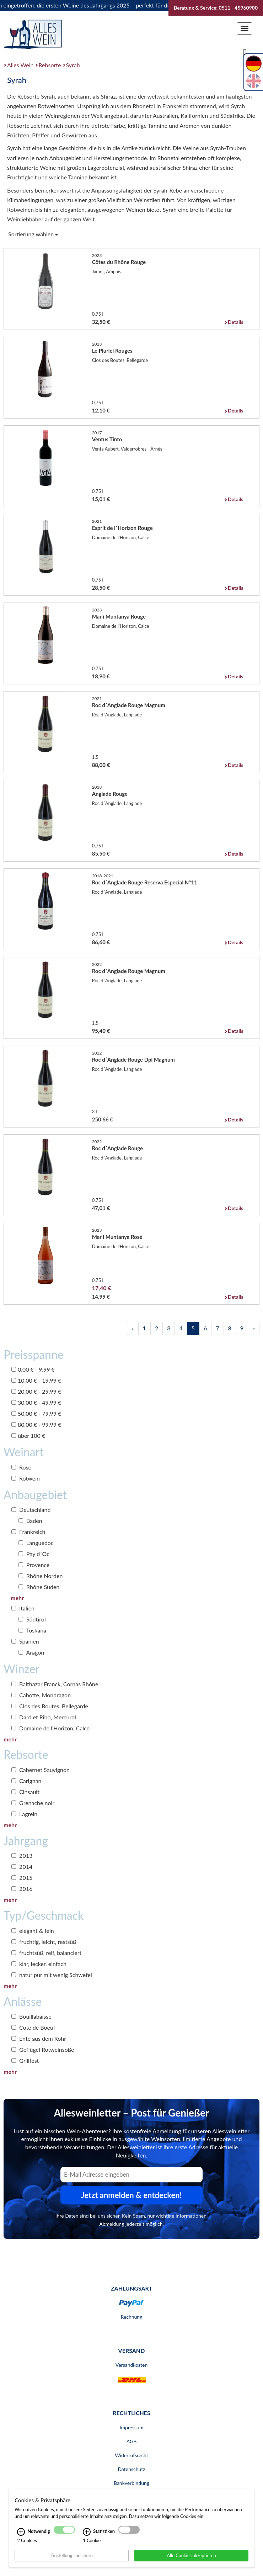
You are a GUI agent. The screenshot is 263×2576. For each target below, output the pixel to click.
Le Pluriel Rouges (112, 350)
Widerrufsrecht (131, 2455)
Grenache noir (32, 1802)
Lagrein (24, 1813)
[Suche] (244, 52)
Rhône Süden (38, 1586)
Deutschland (30, 1509)
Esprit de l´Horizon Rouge (122, 528)
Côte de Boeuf (33, 2027)
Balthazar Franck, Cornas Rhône (54, 1684)
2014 (21, 1866)
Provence (33, 1564)
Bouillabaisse (31, 2016)
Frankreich (28, 1531)
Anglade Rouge (110, 793)
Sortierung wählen (33, 234)
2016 (21, 1888)
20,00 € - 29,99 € (36, 1391)
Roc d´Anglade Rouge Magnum (128, 705)
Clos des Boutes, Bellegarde (49, 1706)
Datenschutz (131, 2469)
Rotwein (25, 1478)
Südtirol (32, 1619)
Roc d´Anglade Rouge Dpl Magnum (133, 1059)
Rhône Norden (40, 1575)
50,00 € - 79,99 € (36, 1413)
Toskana (32, 1630)
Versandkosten (131, 2365)
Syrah (73, 65)
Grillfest (25, 2060)
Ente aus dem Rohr (38, 2038)
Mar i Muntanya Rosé (117, 1237)
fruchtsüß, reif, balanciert (46, 1952)
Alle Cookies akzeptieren (191, 2555)
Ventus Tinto (107, 439)
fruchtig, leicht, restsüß (43, 1941)
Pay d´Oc (33, 1553)
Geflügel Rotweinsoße (42, 2049)
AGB (132, 2441)
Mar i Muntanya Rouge (119, 616)
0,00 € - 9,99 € (33, 1369)
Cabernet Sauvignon (40, 1769)
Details (235, 322)
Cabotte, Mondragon (41, 1695)
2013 (21, 1855)
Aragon (31, 1652)
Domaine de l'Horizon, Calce (50, 1728)
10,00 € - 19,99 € (36, 1380)
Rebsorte (50, 65)
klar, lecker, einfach (38, 1963)
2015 (21, 1877)
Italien (22, 1608)
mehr (17, 1597)
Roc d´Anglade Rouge (117, 1148)
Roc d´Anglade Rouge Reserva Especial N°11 (144, 882)
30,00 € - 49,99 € (36, 1402)
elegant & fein (32, 1930)
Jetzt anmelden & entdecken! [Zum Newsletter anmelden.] (131, 2195)
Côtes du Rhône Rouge (119, 262)
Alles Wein (20, 65)
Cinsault (25, 1791)
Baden (30, 1520)
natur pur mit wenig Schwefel (51, 1974)
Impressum (132, 2427)
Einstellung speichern (71, 2555)
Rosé (21, 1467)
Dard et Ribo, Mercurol (43, 1717)
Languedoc (36, 1542)
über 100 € (28, 1435)
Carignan (26, 1780)
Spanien (25, 1641)
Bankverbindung (131, 2483)
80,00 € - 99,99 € (36, 1424)
